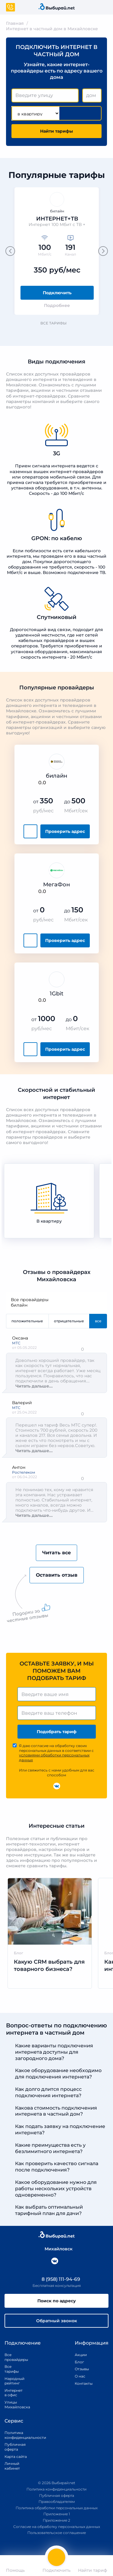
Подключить (57, 292)
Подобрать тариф (57, 1731)
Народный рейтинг (13, 2381)
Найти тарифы (56, 131)
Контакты (82, 2383)
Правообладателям (57, 2501)
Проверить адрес (65, 831)
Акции (81, 2354)
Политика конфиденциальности (18, 2435)
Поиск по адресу (56, 2301)
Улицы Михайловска (13, 2404)
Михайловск (56, 2249)
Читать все (56, 1553)
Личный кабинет (12, 2466)
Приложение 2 (56, 2520)
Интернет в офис (13, 2392)
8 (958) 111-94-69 (56, 2279)
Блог (79, 2362)
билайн (56, 1305)
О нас (80, 2376)
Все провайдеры (56, 1299)
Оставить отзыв (56, 1575)
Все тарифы (56, 323)
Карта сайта (16, 2456)
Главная (15, 23)
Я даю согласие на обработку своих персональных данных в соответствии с (56, 1752)
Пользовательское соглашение (56, 2532)
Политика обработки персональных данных (57, 2508)
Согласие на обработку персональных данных (56, 2526)
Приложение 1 (56, 2514)
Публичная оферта (15, 2447)
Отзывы (82, 2369)
